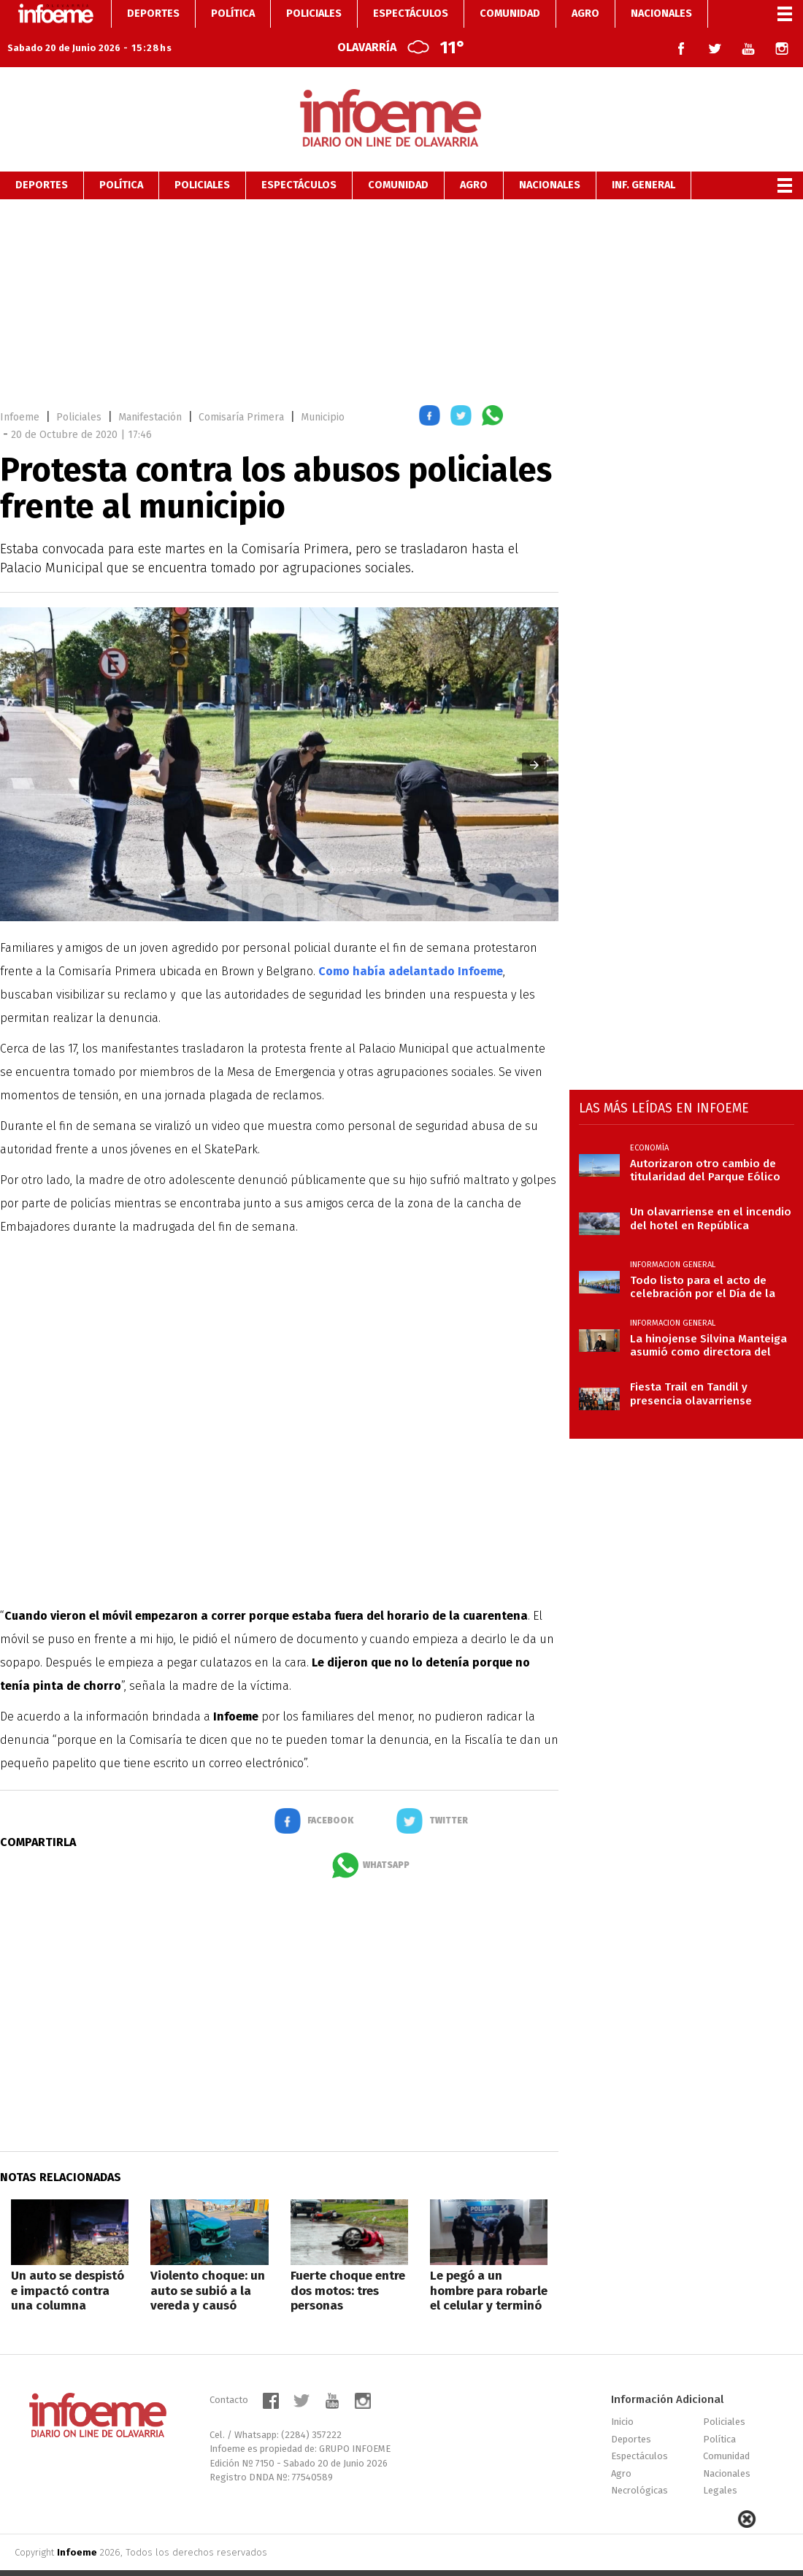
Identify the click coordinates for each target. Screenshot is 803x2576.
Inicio (622, 2393)
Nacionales (549, 157)
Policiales (202, 157)
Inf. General (643, 157)
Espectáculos (299, 157)
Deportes (41, 157)
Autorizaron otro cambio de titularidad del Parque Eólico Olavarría (705, 1142)
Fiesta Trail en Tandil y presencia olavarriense (691, 1366)
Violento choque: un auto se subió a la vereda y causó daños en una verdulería (207, 2277)
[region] (401, 271)
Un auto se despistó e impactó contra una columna (67, 2262)
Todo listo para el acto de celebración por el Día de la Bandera (702, 1259)
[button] (429, 390)
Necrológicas (639, 2462)
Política (121, 157)
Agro (474, 157)
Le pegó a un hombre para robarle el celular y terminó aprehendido (489, 2270)
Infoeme (19, 389)
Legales (720, 2462)
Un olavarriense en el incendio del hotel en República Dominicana (710, 1190)
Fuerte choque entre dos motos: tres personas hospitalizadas (348, 2270)
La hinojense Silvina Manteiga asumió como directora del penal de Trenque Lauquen (708, 1317)
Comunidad (398, 157)
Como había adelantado (410, 943)
